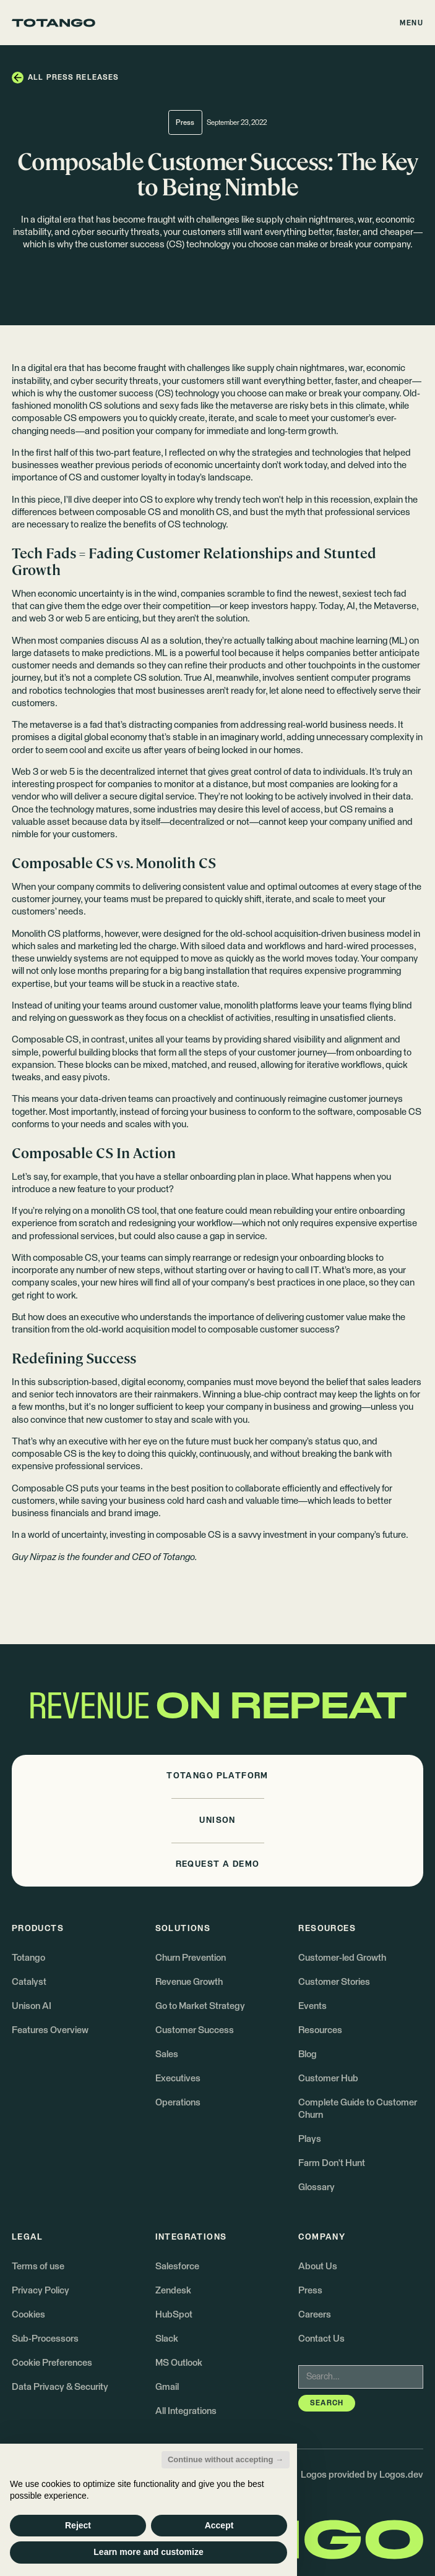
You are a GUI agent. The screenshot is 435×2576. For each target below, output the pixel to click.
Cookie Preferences (52, 2363)
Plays (309, 2139)
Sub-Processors (45, 2339)
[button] (412, 22)
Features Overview (50, 2030)
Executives (177, 2078)
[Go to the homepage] (53, 22)
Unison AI (31, 2006)
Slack (166, 2339)
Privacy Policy (40, 2290)
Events (312, 2006)
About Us (317, 2266)
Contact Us (321, 2339)
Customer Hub (328, 2078)
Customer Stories (334, 1982)
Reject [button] (78, 2525)
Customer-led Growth (342, 1958)
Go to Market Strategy (200, 2006)
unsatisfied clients (357, 1018)
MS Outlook (178, 2363)
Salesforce (177, 2266)
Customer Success (194, 2030)
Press (310, 2290)
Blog (307, 2054)
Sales (166, 2054)
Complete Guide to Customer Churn (357, 2109)
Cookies (28, 2314)
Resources (320, 2030)
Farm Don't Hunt (331, 2163)
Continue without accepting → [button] (225, 2459)
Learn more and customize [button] (148, 2552)
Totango (28, 1958)
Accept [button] (219, 2525)
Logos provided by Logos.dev (362, 2475)
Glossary (316, 2187)
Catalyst (29, 1982)
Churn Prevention (190, 1958)
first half (52, 453)
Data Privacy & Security (60, 2387)
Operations (177, 2102)
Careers (314, 2314)
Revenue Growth (189, 1982)
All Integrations (186, 2411)
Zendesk (173, 2290)
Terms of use (38, 2266)
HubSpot (173, 2314)
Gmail (167, 2387)
